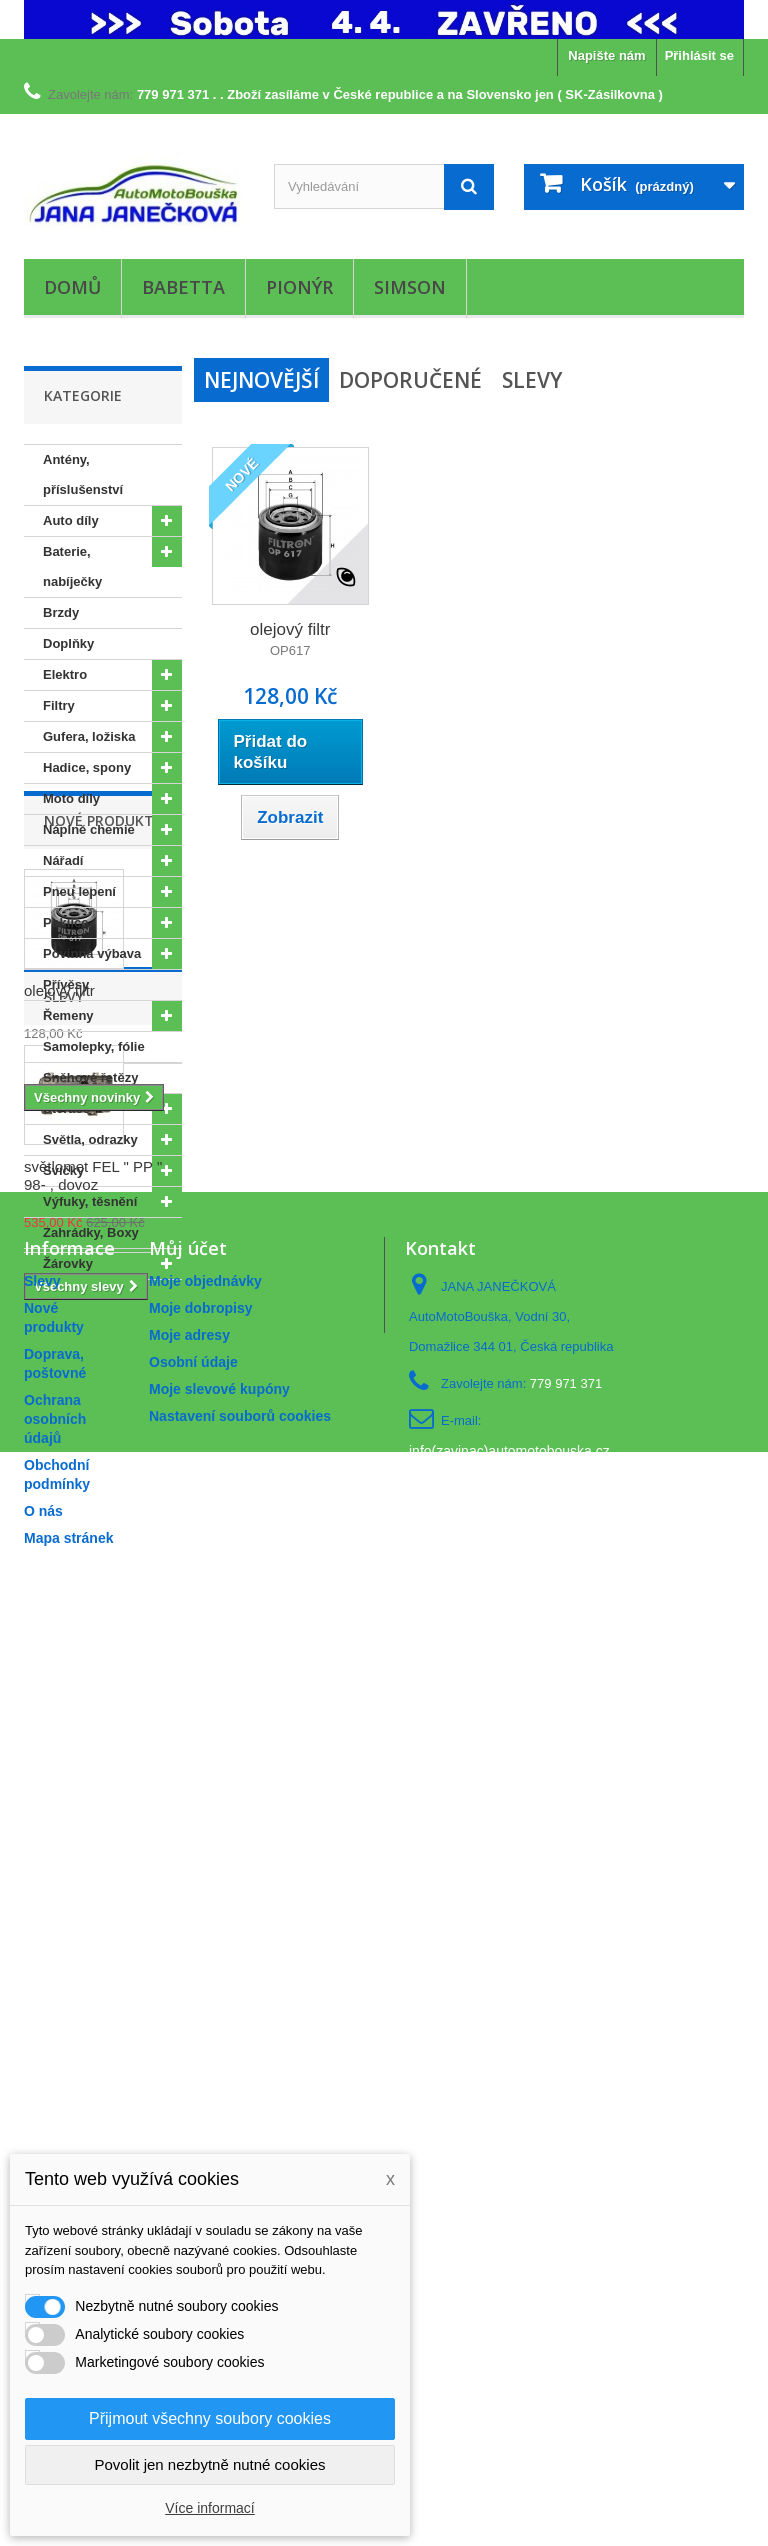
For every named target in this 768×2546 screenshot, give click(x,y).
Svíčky (63, 1170)
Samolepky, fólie (94, 1046)
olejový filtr (59, 1509)
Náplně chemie (89, 829)
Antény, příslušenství (83, 474)
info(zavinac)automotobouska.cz (509, 2332)
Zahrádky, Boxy (91, 1232)
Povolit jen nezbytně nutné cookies (210, 2464)
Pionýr (299, 287)
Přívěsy (66, 984)
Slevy (64, 1689)
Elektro (65, 674)
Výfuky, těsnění (90, 1201)
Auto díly (71, 520)
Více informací (209, 2508)
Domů (72, 287)
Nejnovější (261, 380)
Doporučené (410, 380)
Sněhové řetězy (90, 1077)
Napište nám (606, 55)
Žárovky (68, 1263)
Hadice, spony (87, 767)
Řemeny (68, 1015)
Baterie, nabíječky (72, 566)
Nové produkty (103, 1339)
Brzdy (61, 612)
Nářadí (63, 860)
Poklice (66, 922)
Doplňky (68, 643)
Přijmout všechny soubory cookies (210, 2418)
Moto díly (71, 798)
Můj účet (188, 2129)
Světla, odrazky (90, 1139)
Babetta (183, 287)
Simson (410, 287)
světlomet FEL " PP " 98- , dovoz (93, 1868)
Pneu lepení (79, 891)
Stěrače (66, 1108)
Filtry (59, 705)
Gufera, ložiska (89, 736)
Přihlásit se (699, 55)
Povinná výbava (92, 953)
